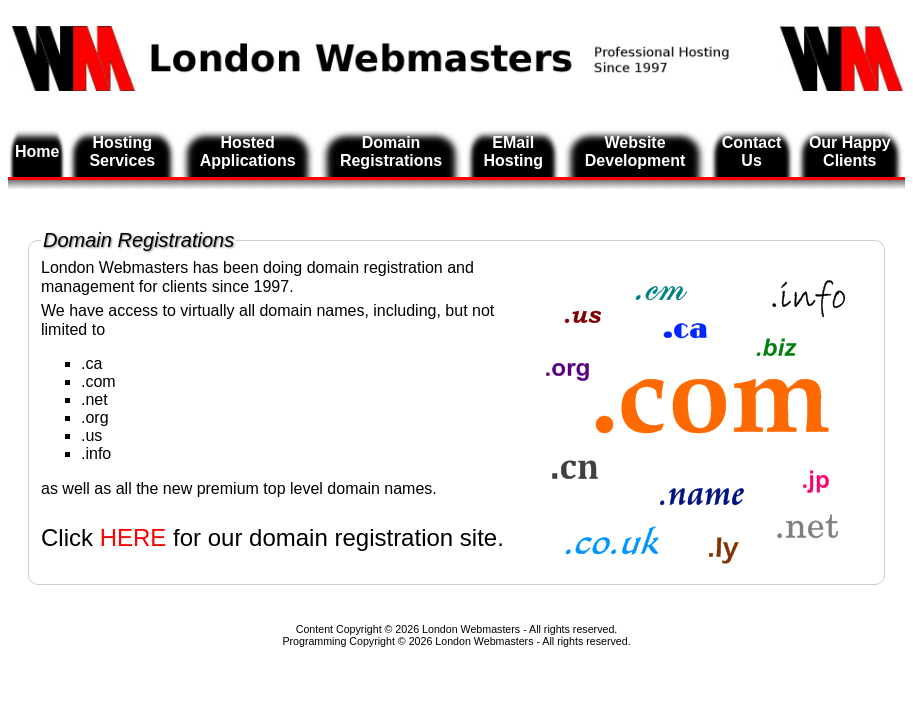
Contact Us (752, 151)
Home (37, 151)
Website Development (635, 151)
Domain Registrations (391, 151)
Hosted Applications (248, 151)
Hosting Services (122, 151)
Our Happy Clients (850, 151)
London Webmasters (484, 641)
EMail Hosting (513, 151)
